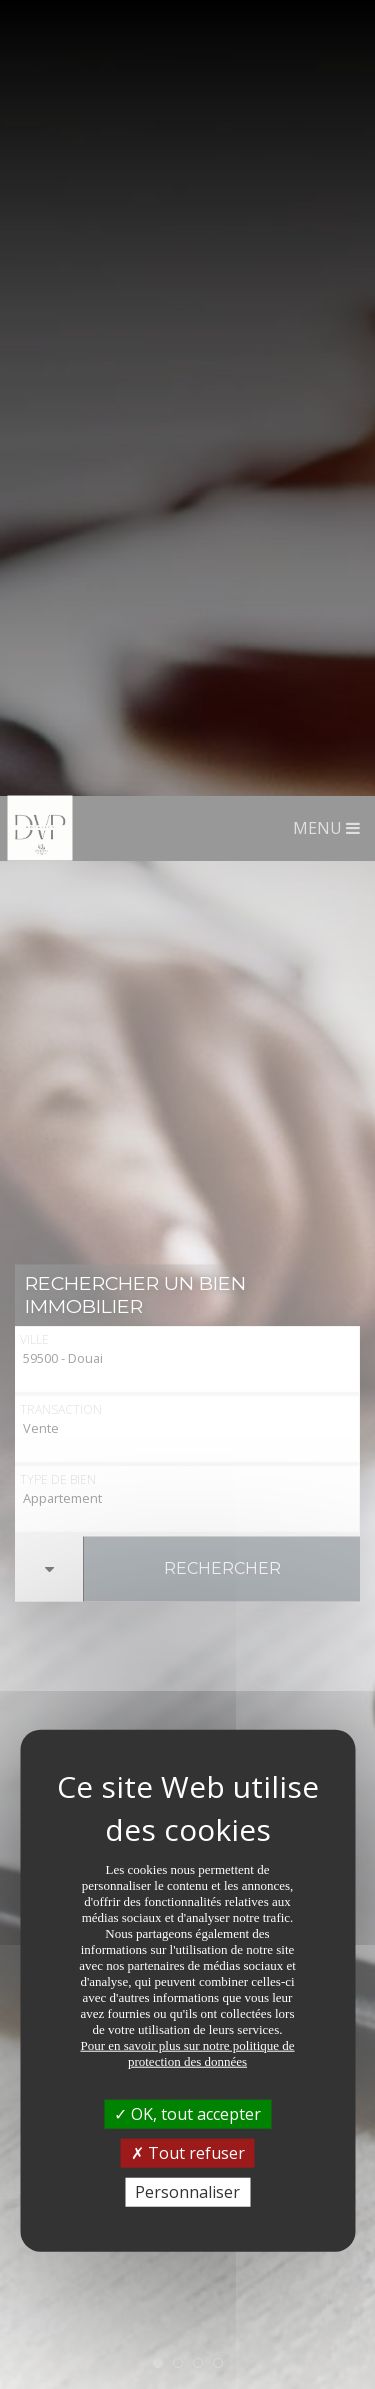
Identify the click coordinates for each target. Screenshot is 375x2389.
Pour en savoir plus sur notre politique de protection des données (187, 1256)
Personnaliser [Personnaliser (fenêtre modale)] (187, 1396)
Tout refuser (188, 1356)
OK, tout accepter (187, 1317)
